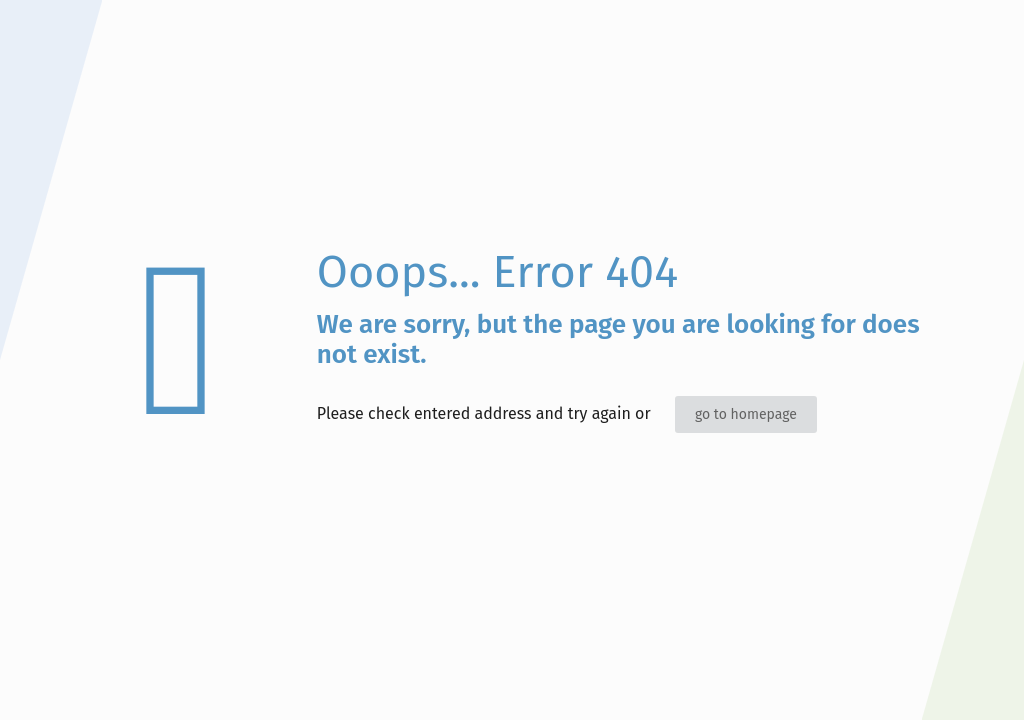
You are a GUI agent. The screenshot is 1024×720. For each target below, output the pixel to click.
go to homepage (746, 414)
